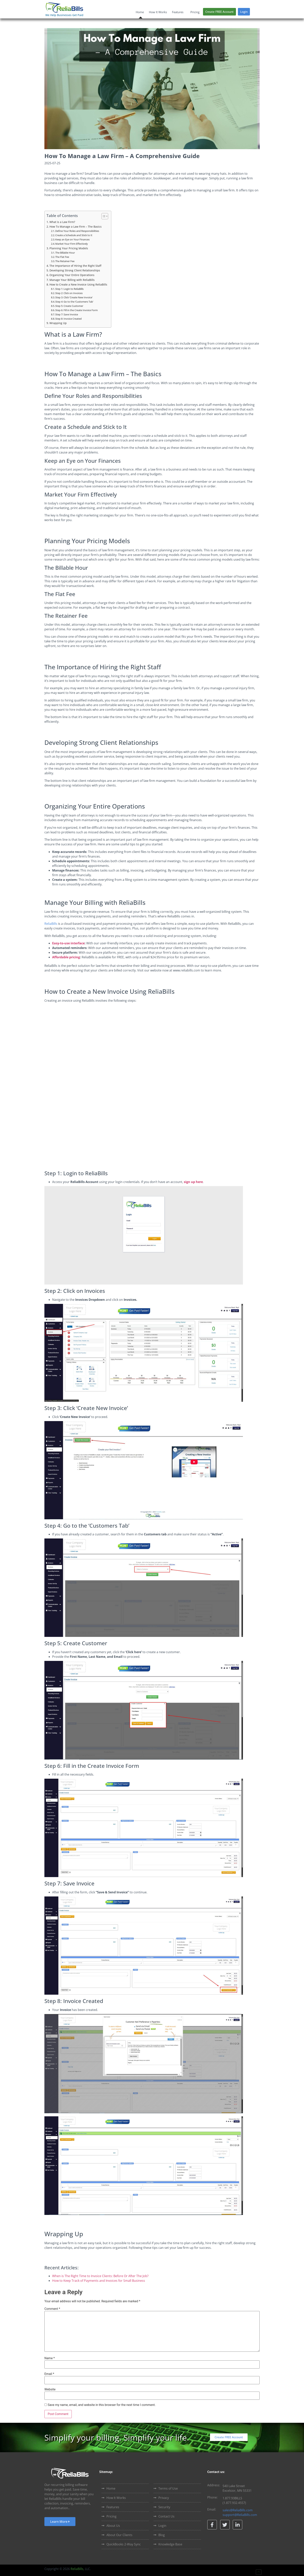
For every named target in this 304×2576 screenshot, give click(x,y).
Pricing (195, 12)
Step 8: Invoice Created (68, 318)
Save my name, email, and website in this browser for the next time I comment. (102, 2405)
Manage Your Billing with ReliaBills (72, 280)
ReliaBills (50, 923)
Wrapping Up (58, 323)
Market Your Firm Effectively (71, 243)
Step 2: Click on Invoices (69, 293)
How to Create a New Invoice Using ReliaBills (78, 284)
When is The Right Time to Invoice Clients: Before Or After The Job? (100, 2276)
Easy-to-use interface (68, 943)
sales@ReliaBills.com (238, 2510)
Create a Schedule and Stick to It (73, 235)
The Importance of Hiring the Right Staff (75, 266)
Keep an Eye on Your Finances (72, 239)
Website (49, 2389)
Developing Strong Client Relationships (74, 270)
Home (140, 12)
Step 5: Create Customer (69, 306)
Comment (52, 2308)
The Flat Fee (62, 257)
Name (49, 2358)
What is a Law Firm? (62, 222)
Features (178, 12)
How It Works (158, 12)
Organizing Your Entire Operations (71, 275)
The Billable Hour (65, 252)
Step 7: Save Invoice (66, 314)
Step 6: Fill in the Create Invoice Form (76, 310)
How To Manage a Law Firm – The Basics (75, 226)
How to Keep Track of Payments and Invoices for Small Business (98, 2280)
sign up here (193, 1182)
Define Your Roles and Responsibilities (77, 231)
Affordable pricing (66, 957)
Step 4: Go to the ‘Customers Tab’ (74, 301)
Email (49, 2374)
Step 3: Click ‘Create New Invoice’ (73, 297)
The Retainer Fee (64, 261)
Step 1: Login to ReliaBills (69, 289)
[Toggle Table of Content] (102, 216)
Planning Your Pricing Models (68, 248)
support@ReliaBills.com (240, 2515)
